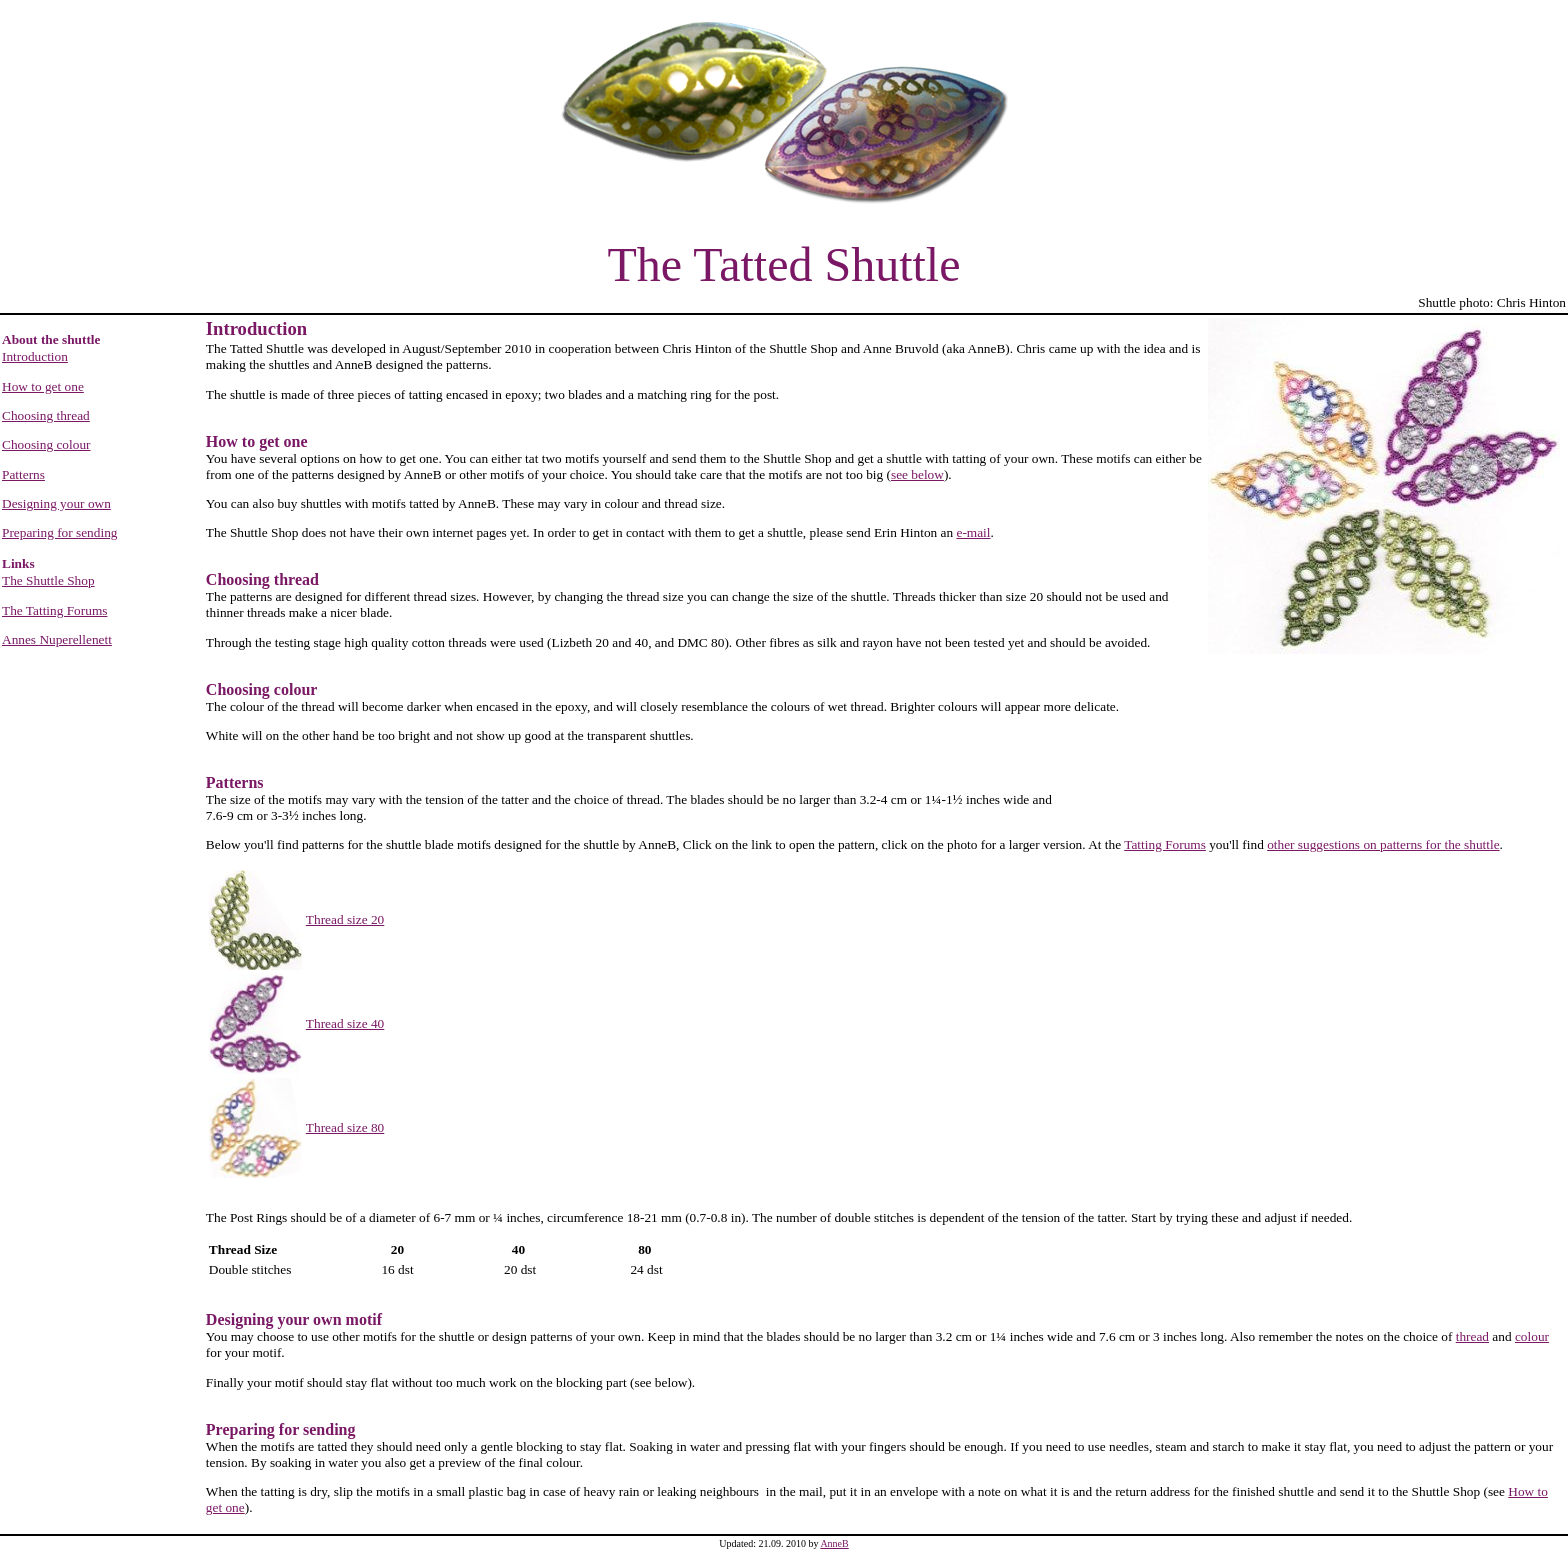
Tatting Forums (1165, 844)
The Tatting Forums (54, 610)
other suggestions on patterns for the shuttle (1383, 844)
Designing (240, 1319)
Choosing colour (46, 444)
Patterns (23, 474)
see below (917, 474)
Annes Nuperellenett (57, 639)
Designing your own (56, 503)
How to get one (43, 386)
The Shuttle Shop (48, 580)
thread (1472, 1336)
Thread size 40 (345, 1023)
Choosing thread (46, 415)
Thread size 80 (345, 1127)
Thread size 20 (345, 919)
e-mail (973, 532)
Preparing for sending (59, 532)
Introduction (35, 356)
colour (1532, 1336)
